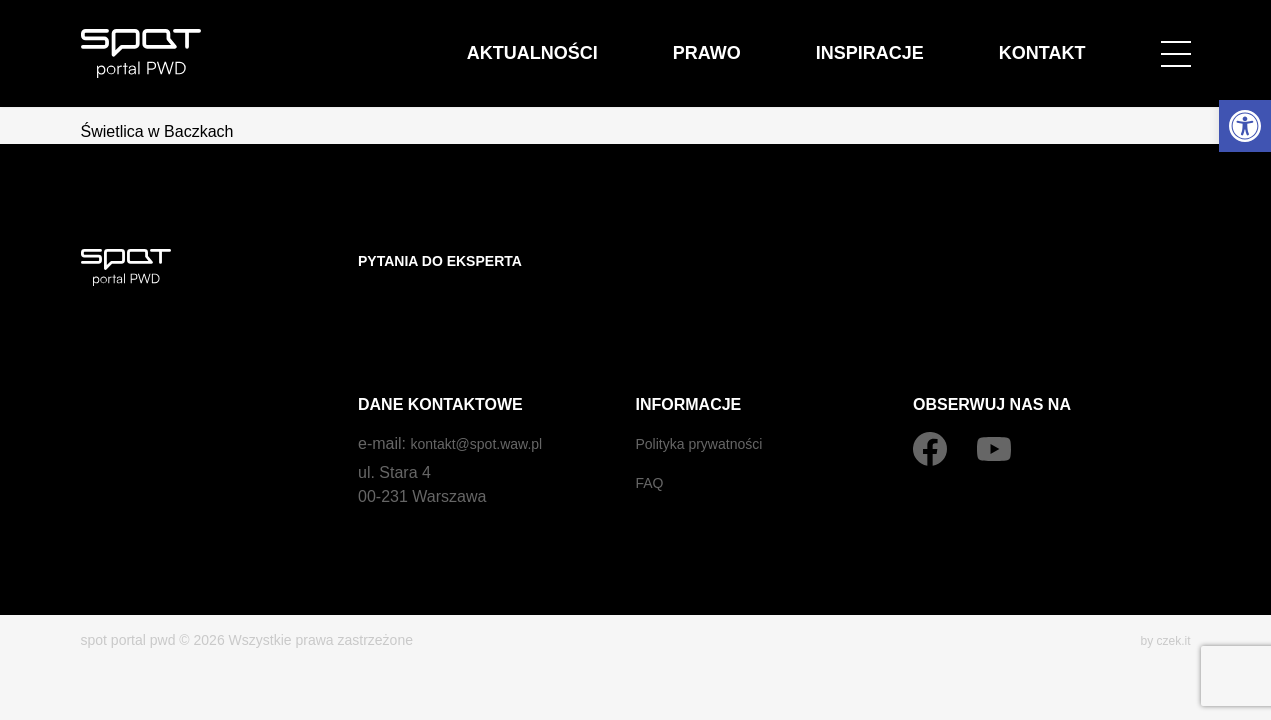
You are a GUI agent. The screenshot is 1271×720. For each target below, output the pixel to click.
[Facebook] (930, 409)
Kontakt (1061, 41)
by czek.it (1161, 600)
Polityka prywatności (708, 403)
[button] (1245, 126)
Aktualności (674, 41)
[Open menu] (1176, 42)
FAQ (652, 442)
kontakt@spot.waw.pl (485, 403)
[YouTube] (994, 409)
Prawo (807, 41)
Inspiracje (930, 41)
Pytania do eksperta (451, 260)
